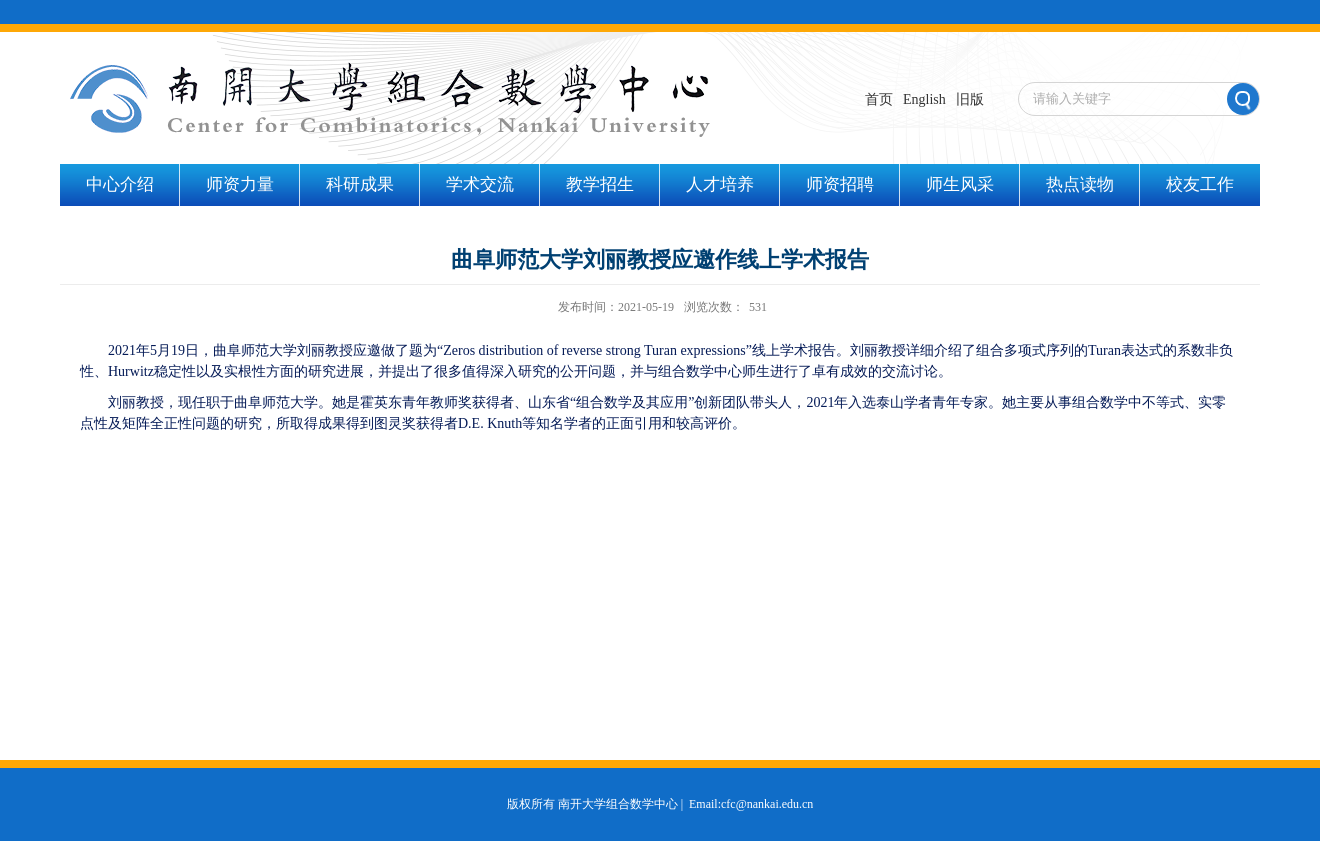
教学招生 (600, 184)
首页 (879, 99)
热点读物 (1080, 184)
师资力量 (240, 184)
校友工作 (1200, 184)
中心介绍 (120, 184)
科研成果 (360, 184)
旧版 (970, 99)
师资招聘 (840, 184)
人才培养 (720, 184)
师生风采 (960, 184)
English (924, 99)
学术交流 (480, 184)
